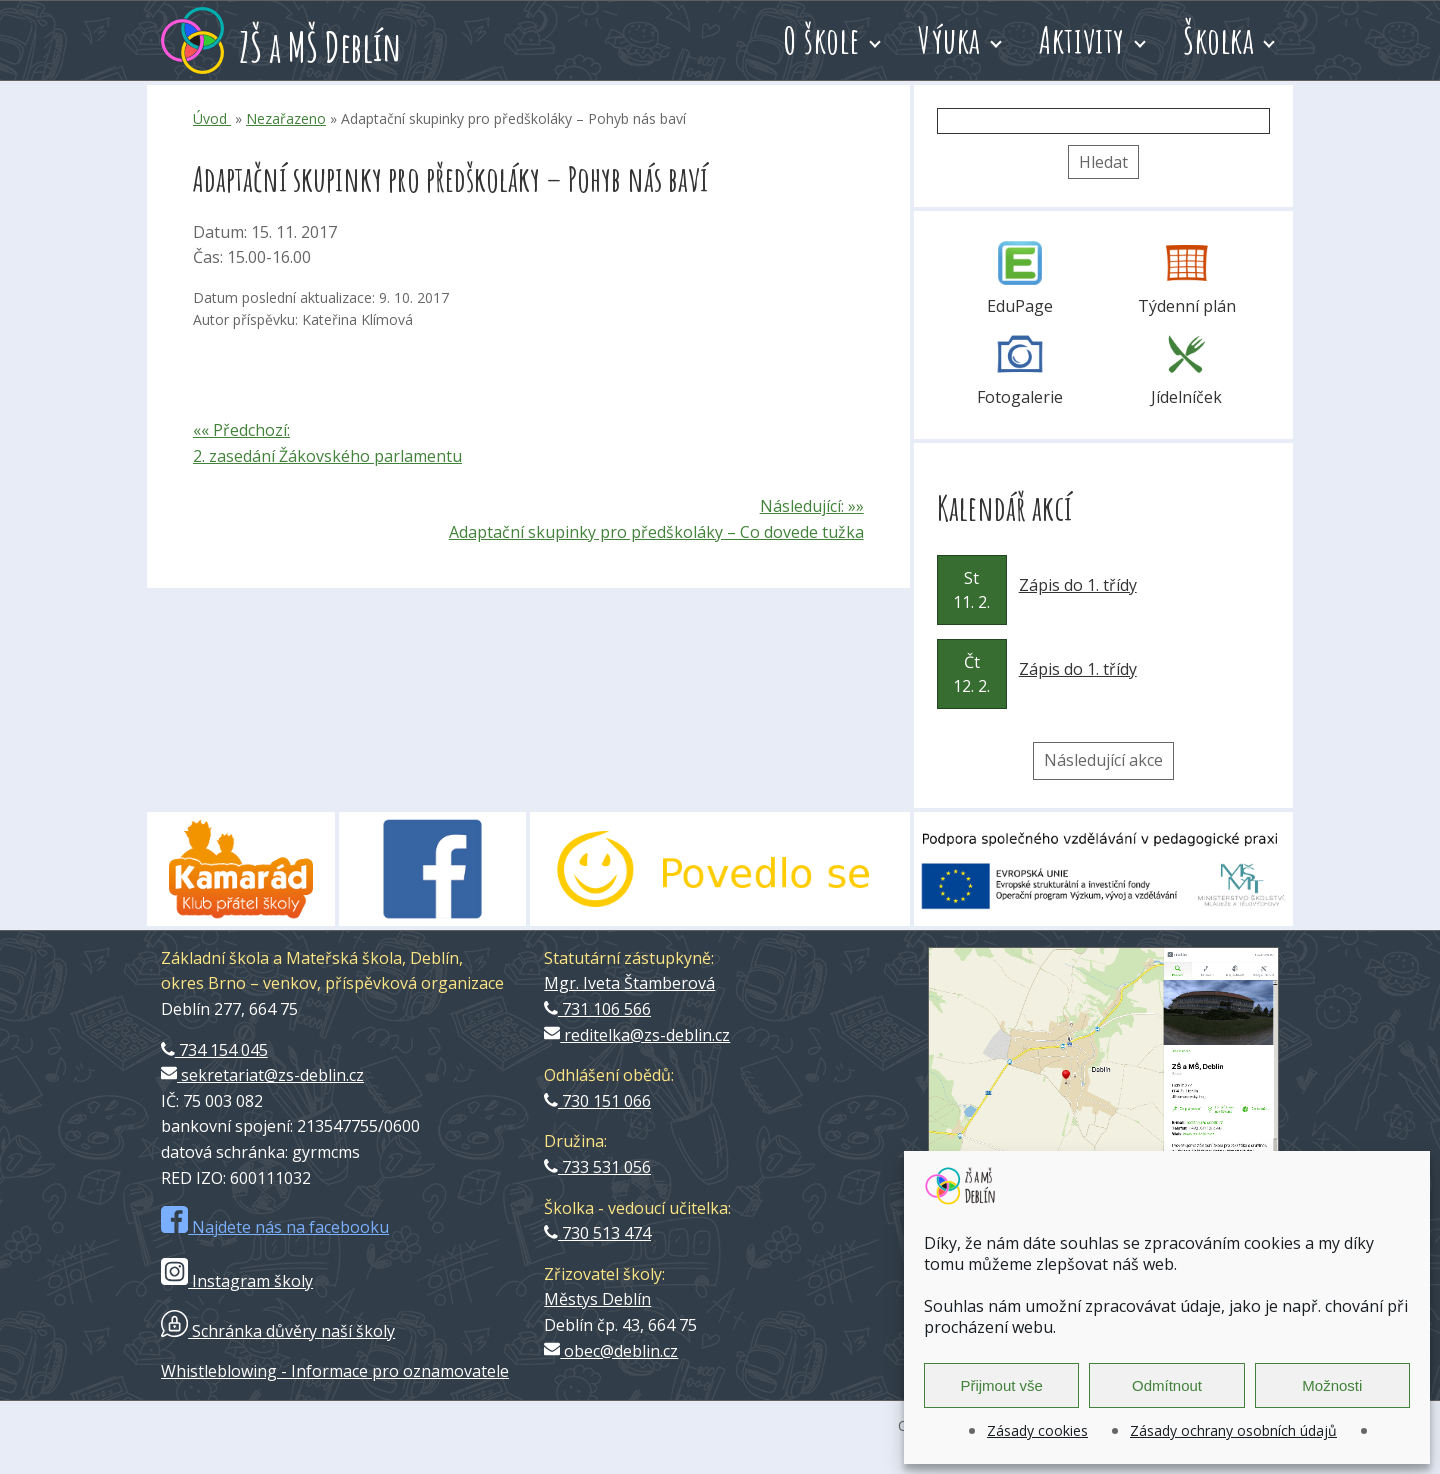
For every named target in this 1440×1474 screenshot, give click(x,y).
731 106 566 (597, 1009)
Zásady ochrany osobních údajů (1233, 1430)
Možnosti (1332, 1385)
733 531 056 (597, 1167)
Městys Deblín (597, 1299)
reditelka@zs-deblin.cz (637, 1035)
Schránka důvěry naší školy (278, 1331)
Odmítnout (1167, 1385)
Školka (1218, 40)
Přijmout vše (1001, 1385)
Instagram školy (237, 1281)
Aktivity (1082, 40)
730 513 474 (597, 1233)
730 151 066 (597, 1101)
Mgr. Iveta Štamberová (629, 983)
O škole (821, 40)
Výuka (949, 40)
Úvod (212, 118)
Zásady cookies (1037, 1430)
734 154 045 (214, 1050)
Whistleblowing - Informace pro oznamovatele (335, 1371)
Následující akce (1103, 760)
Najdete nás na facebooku (275, 1227)
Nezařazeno (286, 118)
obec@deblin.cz (611, 1351)
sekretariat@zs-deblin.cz (262, 1075)
